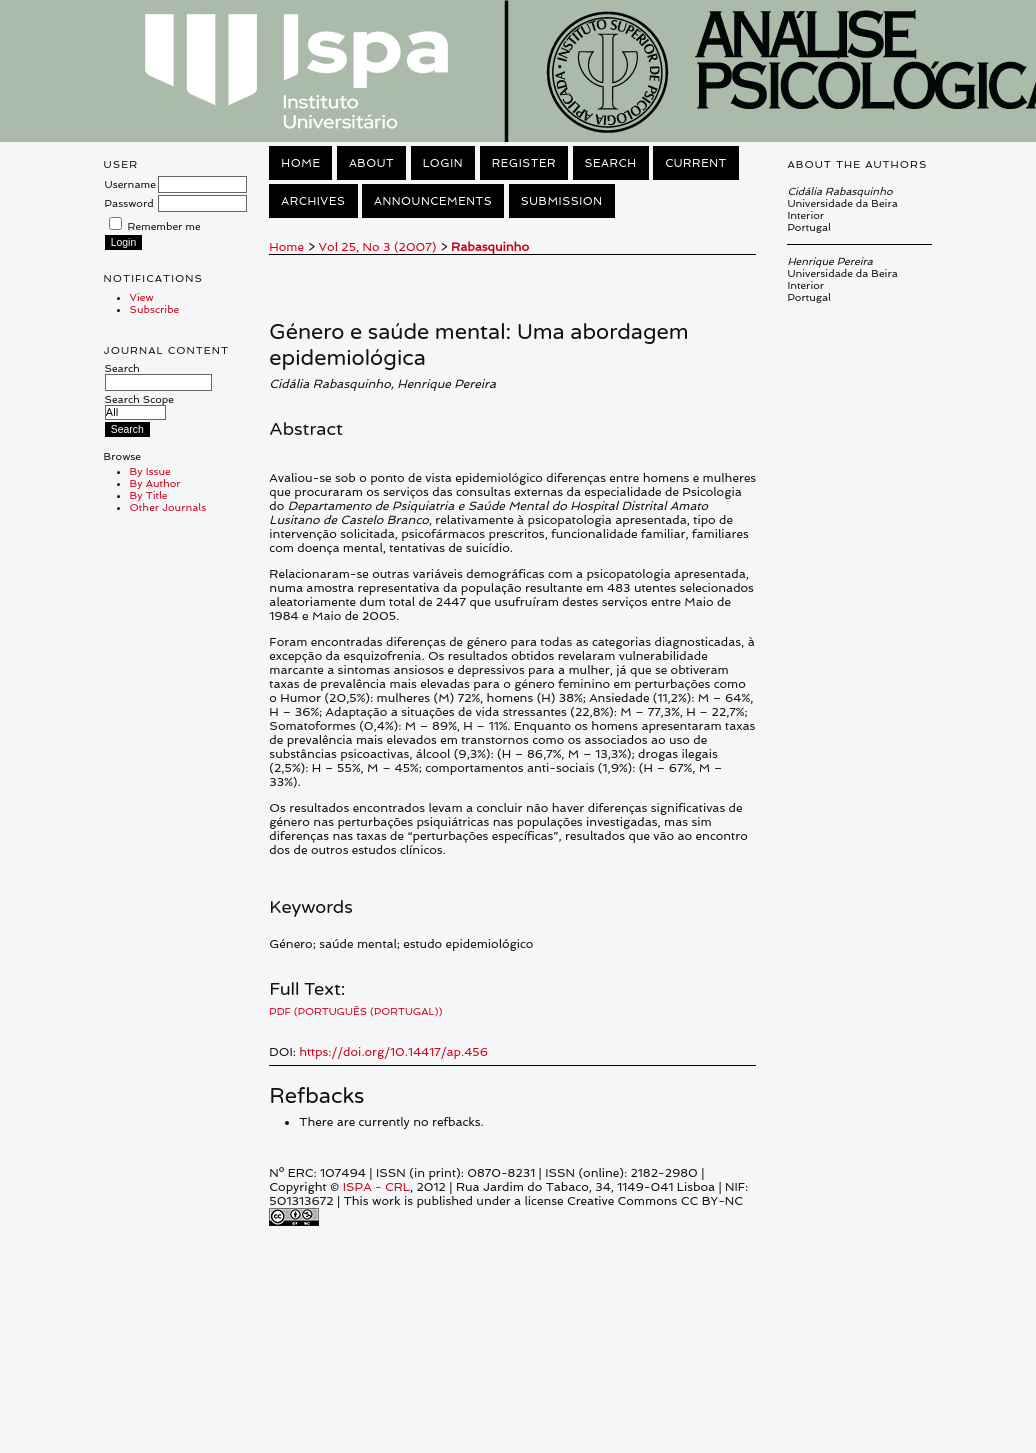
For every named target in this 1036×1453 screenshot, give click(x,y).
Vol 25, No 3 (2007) (378, 247)
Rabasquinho (490, 247)
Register (524, 163)
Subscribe (155, 309)
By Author (155, 483)
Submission (562, 201)
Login (443, 163)
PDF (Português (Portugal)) (355, 1011)
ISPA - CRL (376, 1187)
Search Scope (139, 405)
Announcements (433, 201)
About (371, 163)
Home (300, 163)
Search (158, 375)
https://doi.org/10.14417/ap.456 (393, 1052)
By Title (149, 495)
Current (696, 163)
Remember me (164, 226)
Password (129, 203)
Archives (313, 201)
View (142, 297)
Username (130, 184)
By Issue (150, 471)
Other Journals (168, 507)
